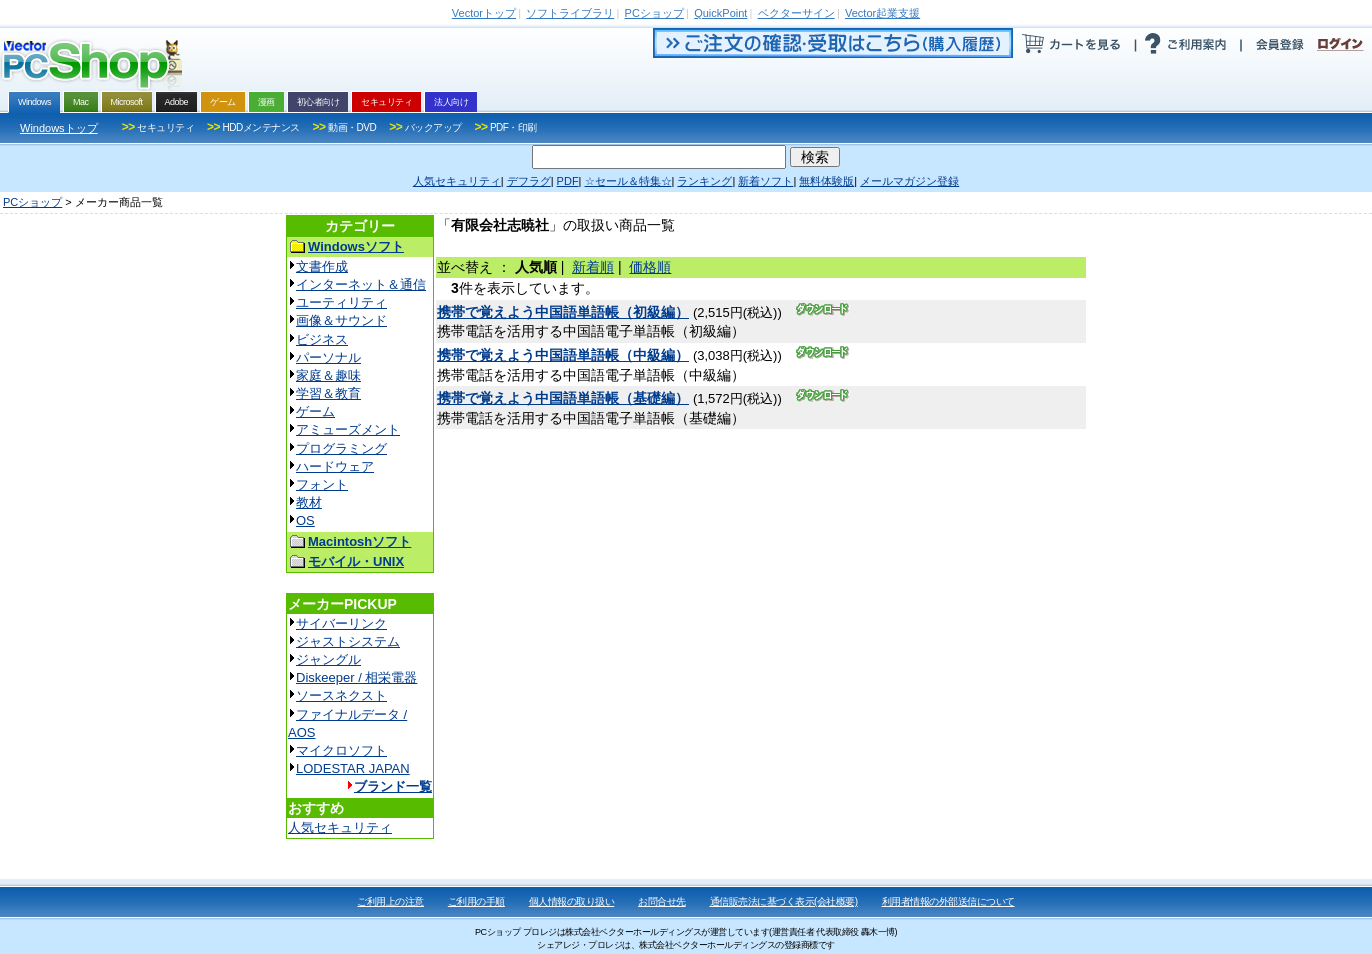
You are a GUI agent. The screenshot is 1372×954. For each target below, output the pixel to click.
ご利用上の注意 (390, 901)
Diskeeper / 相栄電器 (356, 677)
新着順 (593, 267)
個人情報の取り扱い (572, 901)
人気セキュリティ (340, 827)
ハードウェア (335, 466)
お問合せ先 (662, 901)
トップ (484, 13)
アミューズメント (348, 429)
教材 (309, 502)
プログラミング (341, 448)
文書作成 (322, 266)
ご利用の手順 (476, 901)
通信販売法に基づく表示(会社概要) (784, 901)
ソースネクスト (341, 695)
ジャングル (328, 659)
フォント (322, 484)
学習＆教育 (328, 393)
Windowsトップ (59, 128)
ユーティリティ (341, 302)
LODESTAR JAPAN (353, 768)
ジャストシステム (348, 641)
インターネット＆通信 (361, 284)
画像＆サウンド (341, 320)
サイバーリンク (341, 623)
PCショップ (32, 202)
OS (305, 520)
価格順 (650, 267)
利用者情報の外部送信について (948, 901)
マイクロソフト (341, 750)
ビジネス (322, 339)
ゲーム (315, 411)
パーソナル (328, 357)
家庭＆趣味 (328, 375)
